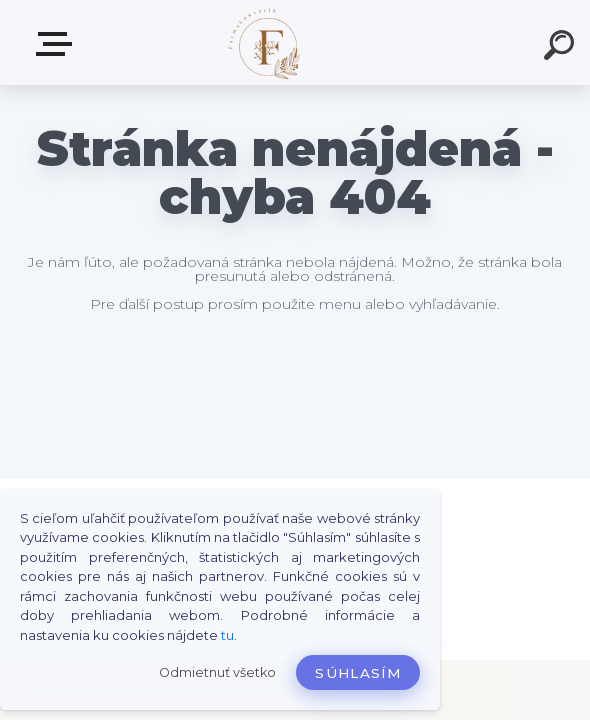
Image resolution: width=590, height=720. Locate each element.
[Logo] (265, 42)
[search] (562, 48)
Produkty (58, 44)
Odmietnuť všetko (217, 672)
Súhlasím (358, 673)
